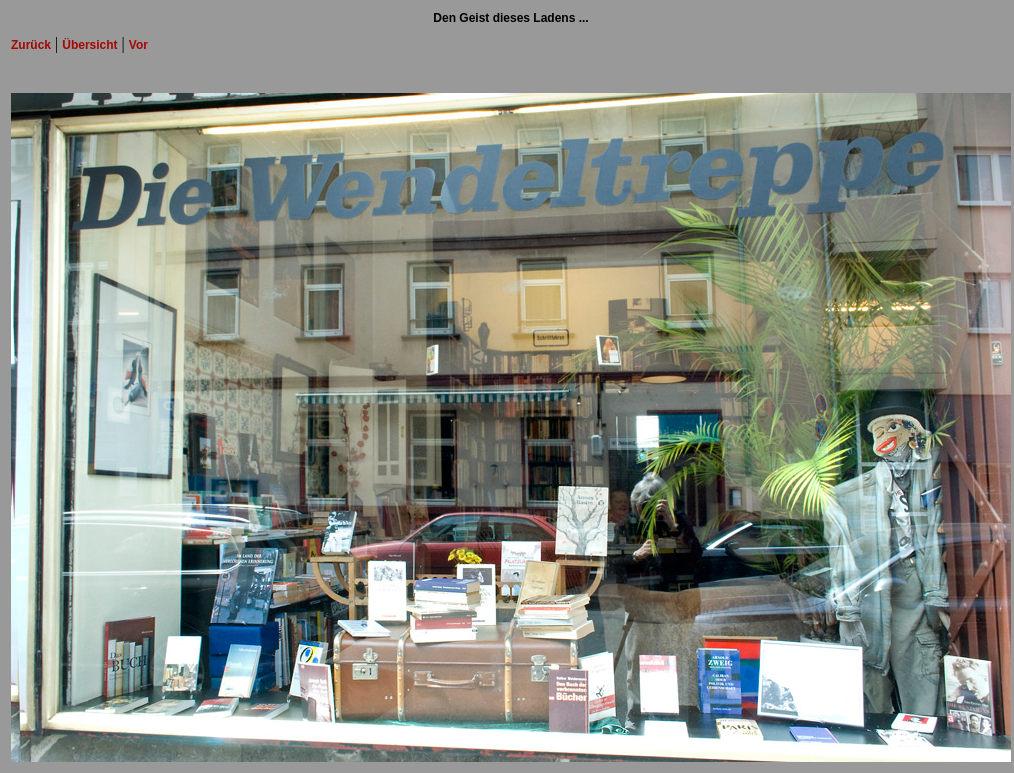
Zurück (31, 45)
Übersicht (89, 45)
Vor (138, 45)
